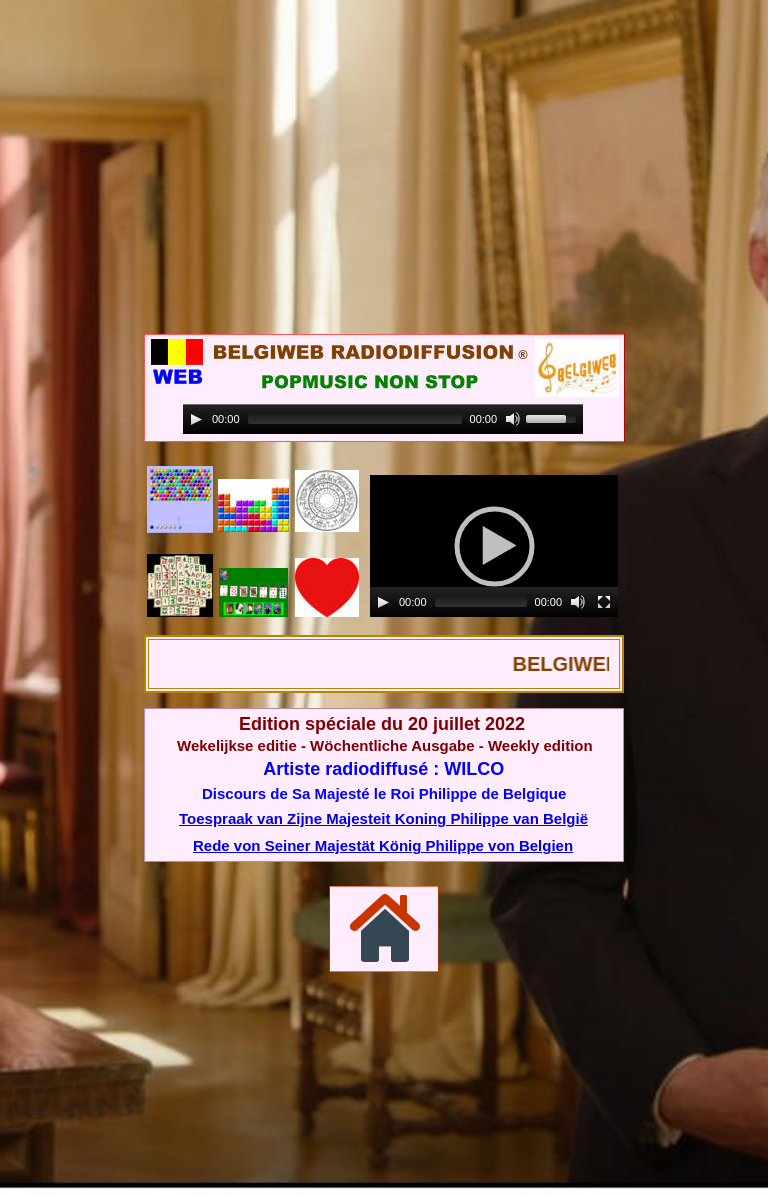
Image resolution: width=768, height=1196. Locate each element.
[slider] (481, 602)
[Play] (383, 602)
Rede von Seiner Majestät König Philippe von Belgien (383, 845)
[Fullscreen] (604, 602)
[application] (494, 546)
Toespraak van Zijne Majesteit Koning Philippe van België (383, 818)
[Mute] (578, 602)
